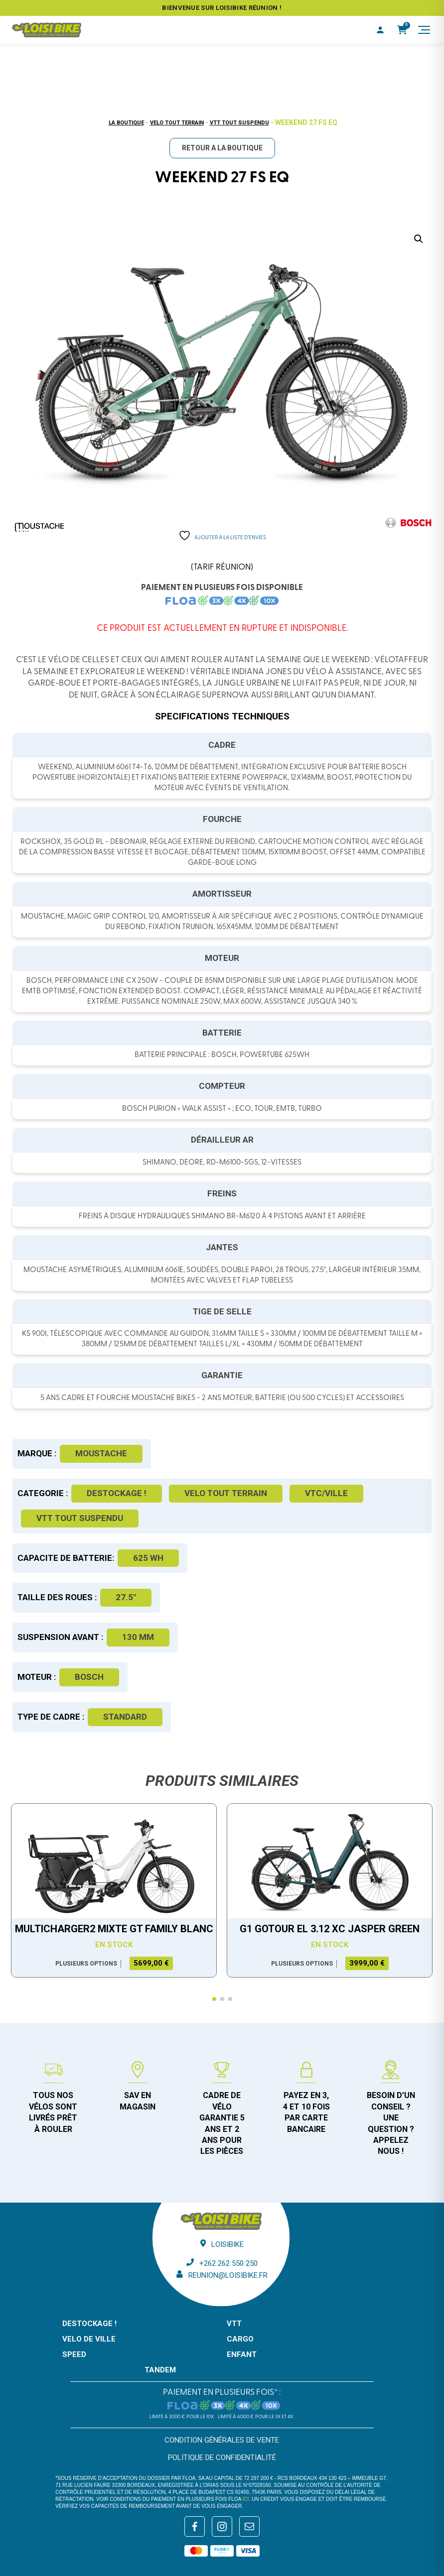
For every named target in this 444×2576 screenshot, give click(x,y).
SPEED (74, 2354)
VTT (234, 2323)
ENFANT (242, 2354)
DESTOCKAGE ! (117, 1493)
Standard (125, 1717)
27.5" (126, 1597)
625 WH (148, 1558)
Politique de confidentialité (222, 2457)
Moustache (101, 1453)
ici (246, 2499)
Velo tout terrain (177, 122)
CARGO (240, 2339)
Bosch (89, 1677)
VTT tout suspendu (239, 122)
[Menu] (424, 30)
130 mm (138, 1637)
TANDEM (160, 2369)
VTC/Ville (326, 1493)
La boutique (126, 122)
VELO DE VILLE (89, 2339)
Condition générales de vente (221, 2440)
